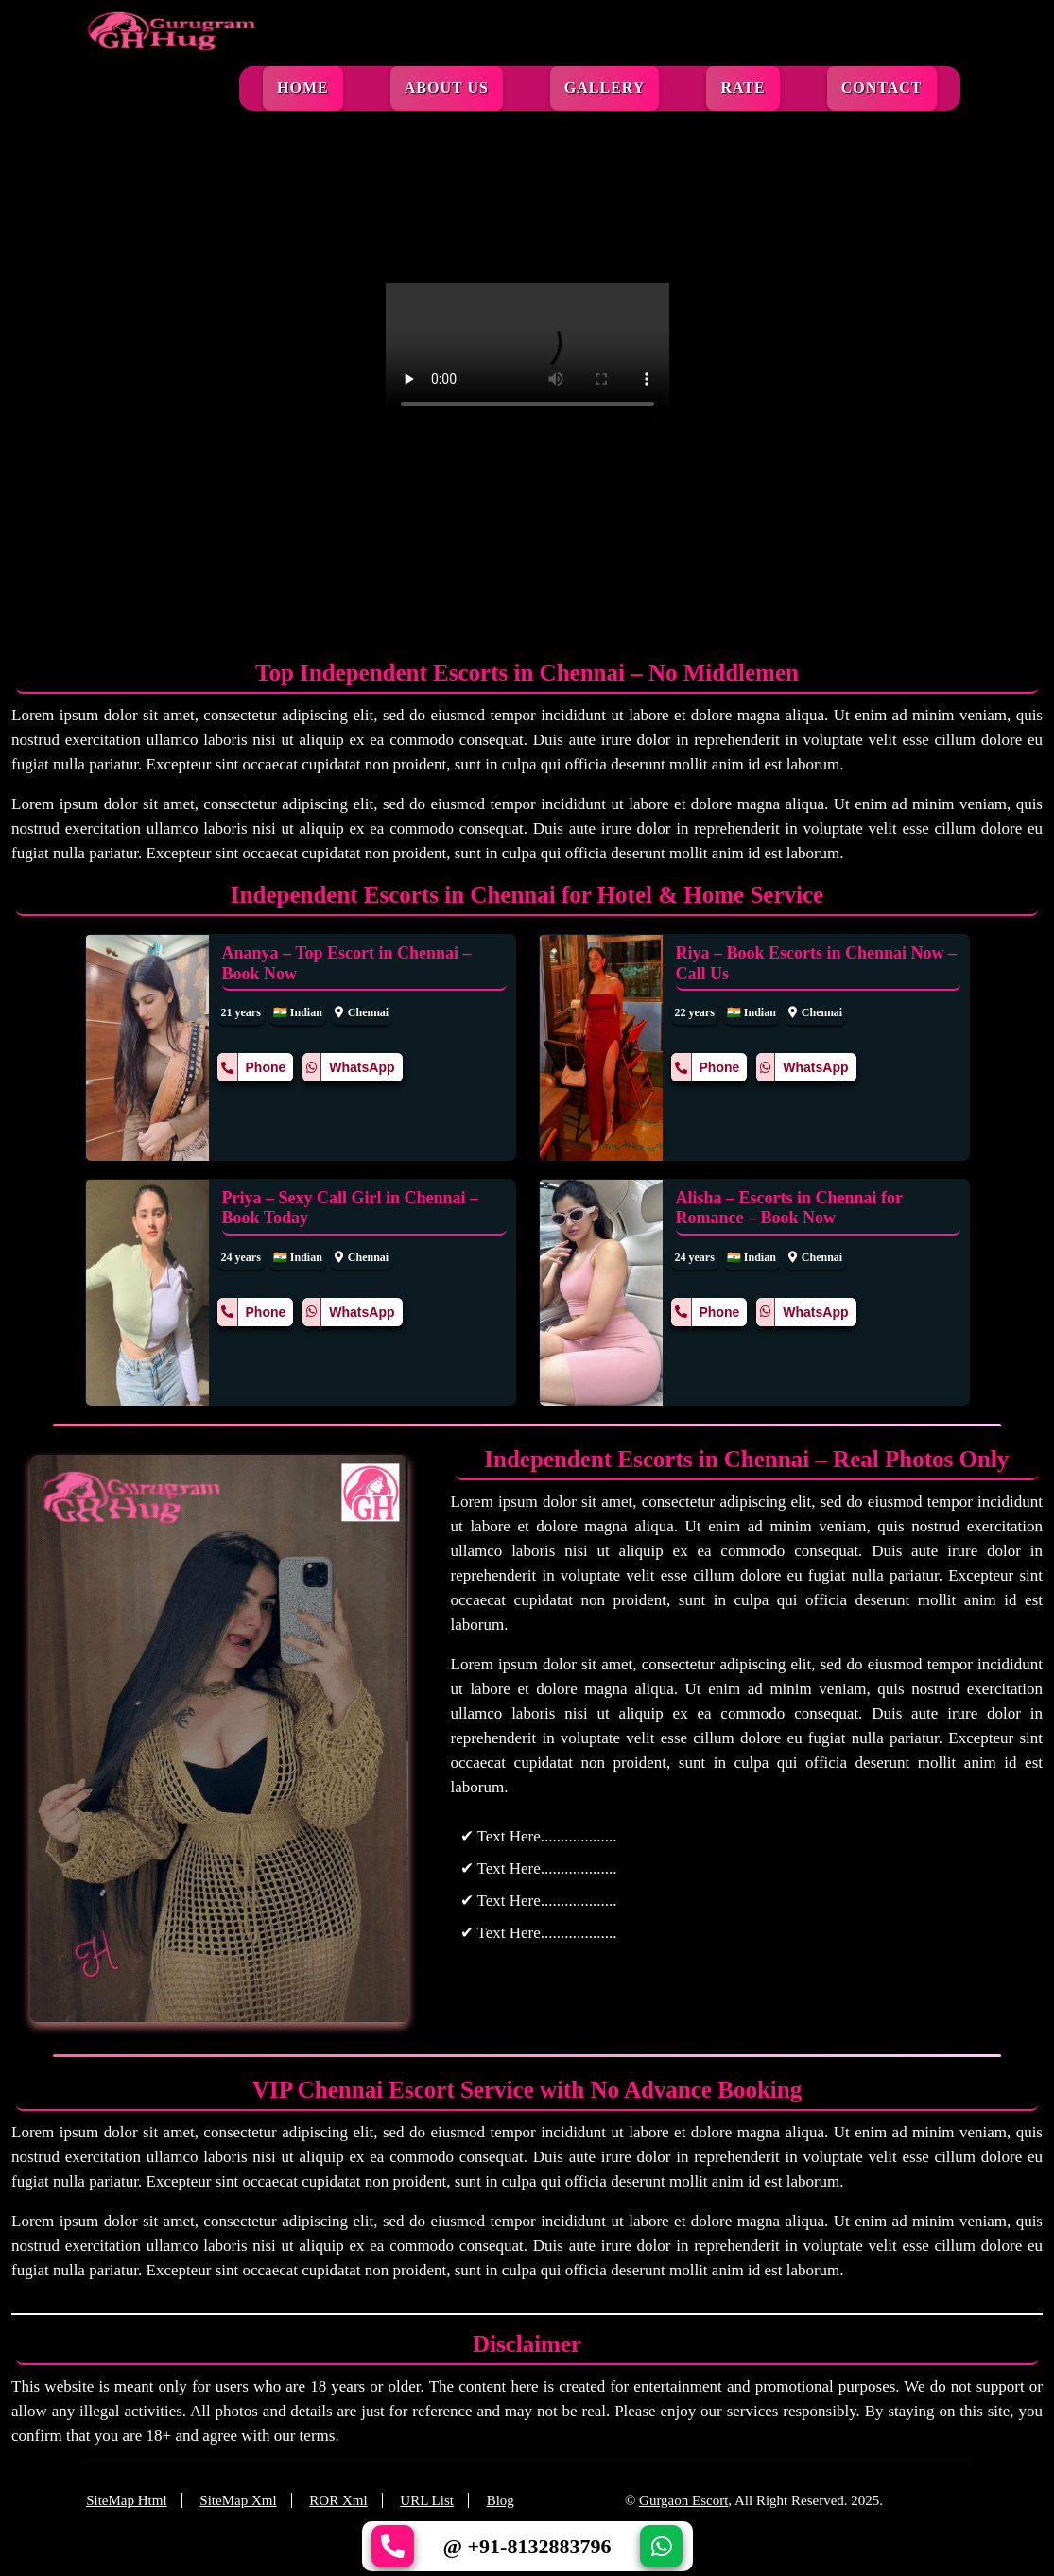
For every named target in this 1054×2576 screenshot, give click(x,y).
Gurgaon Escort (683, 2500)
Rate (742, 87)
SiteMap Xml (237, 2500)
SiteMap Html (126, 2500)
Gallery (605, 87)
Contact (882, 87)
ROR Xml (338, 2500)
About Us (447, 87)
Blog (500, 2500)
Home (303, 87)
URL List (427, 2500)
